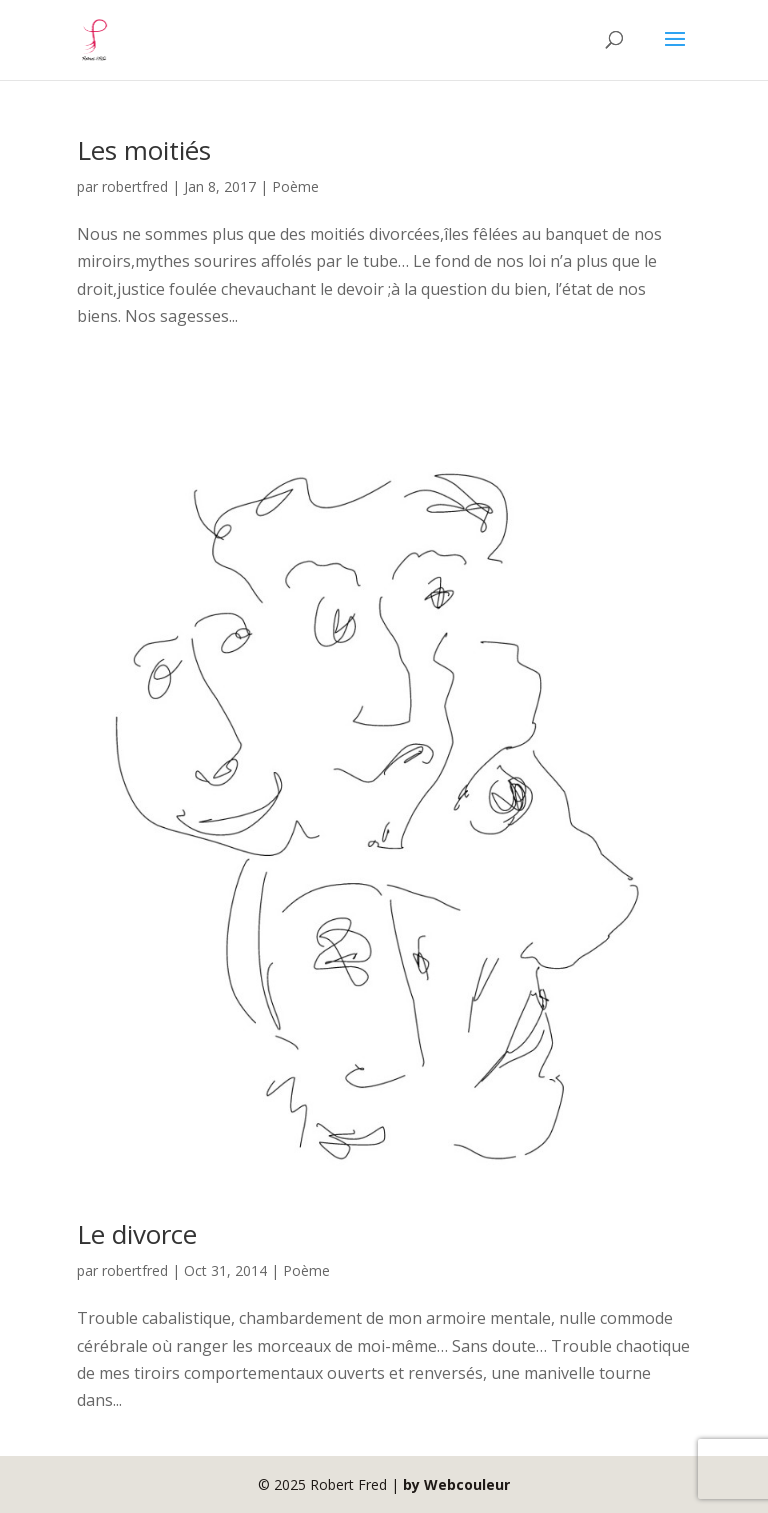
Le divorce (137, 1234)
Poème (295, 186)
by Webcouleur (456, 1484)
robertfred (135, 186)
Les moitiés (144, 150)
